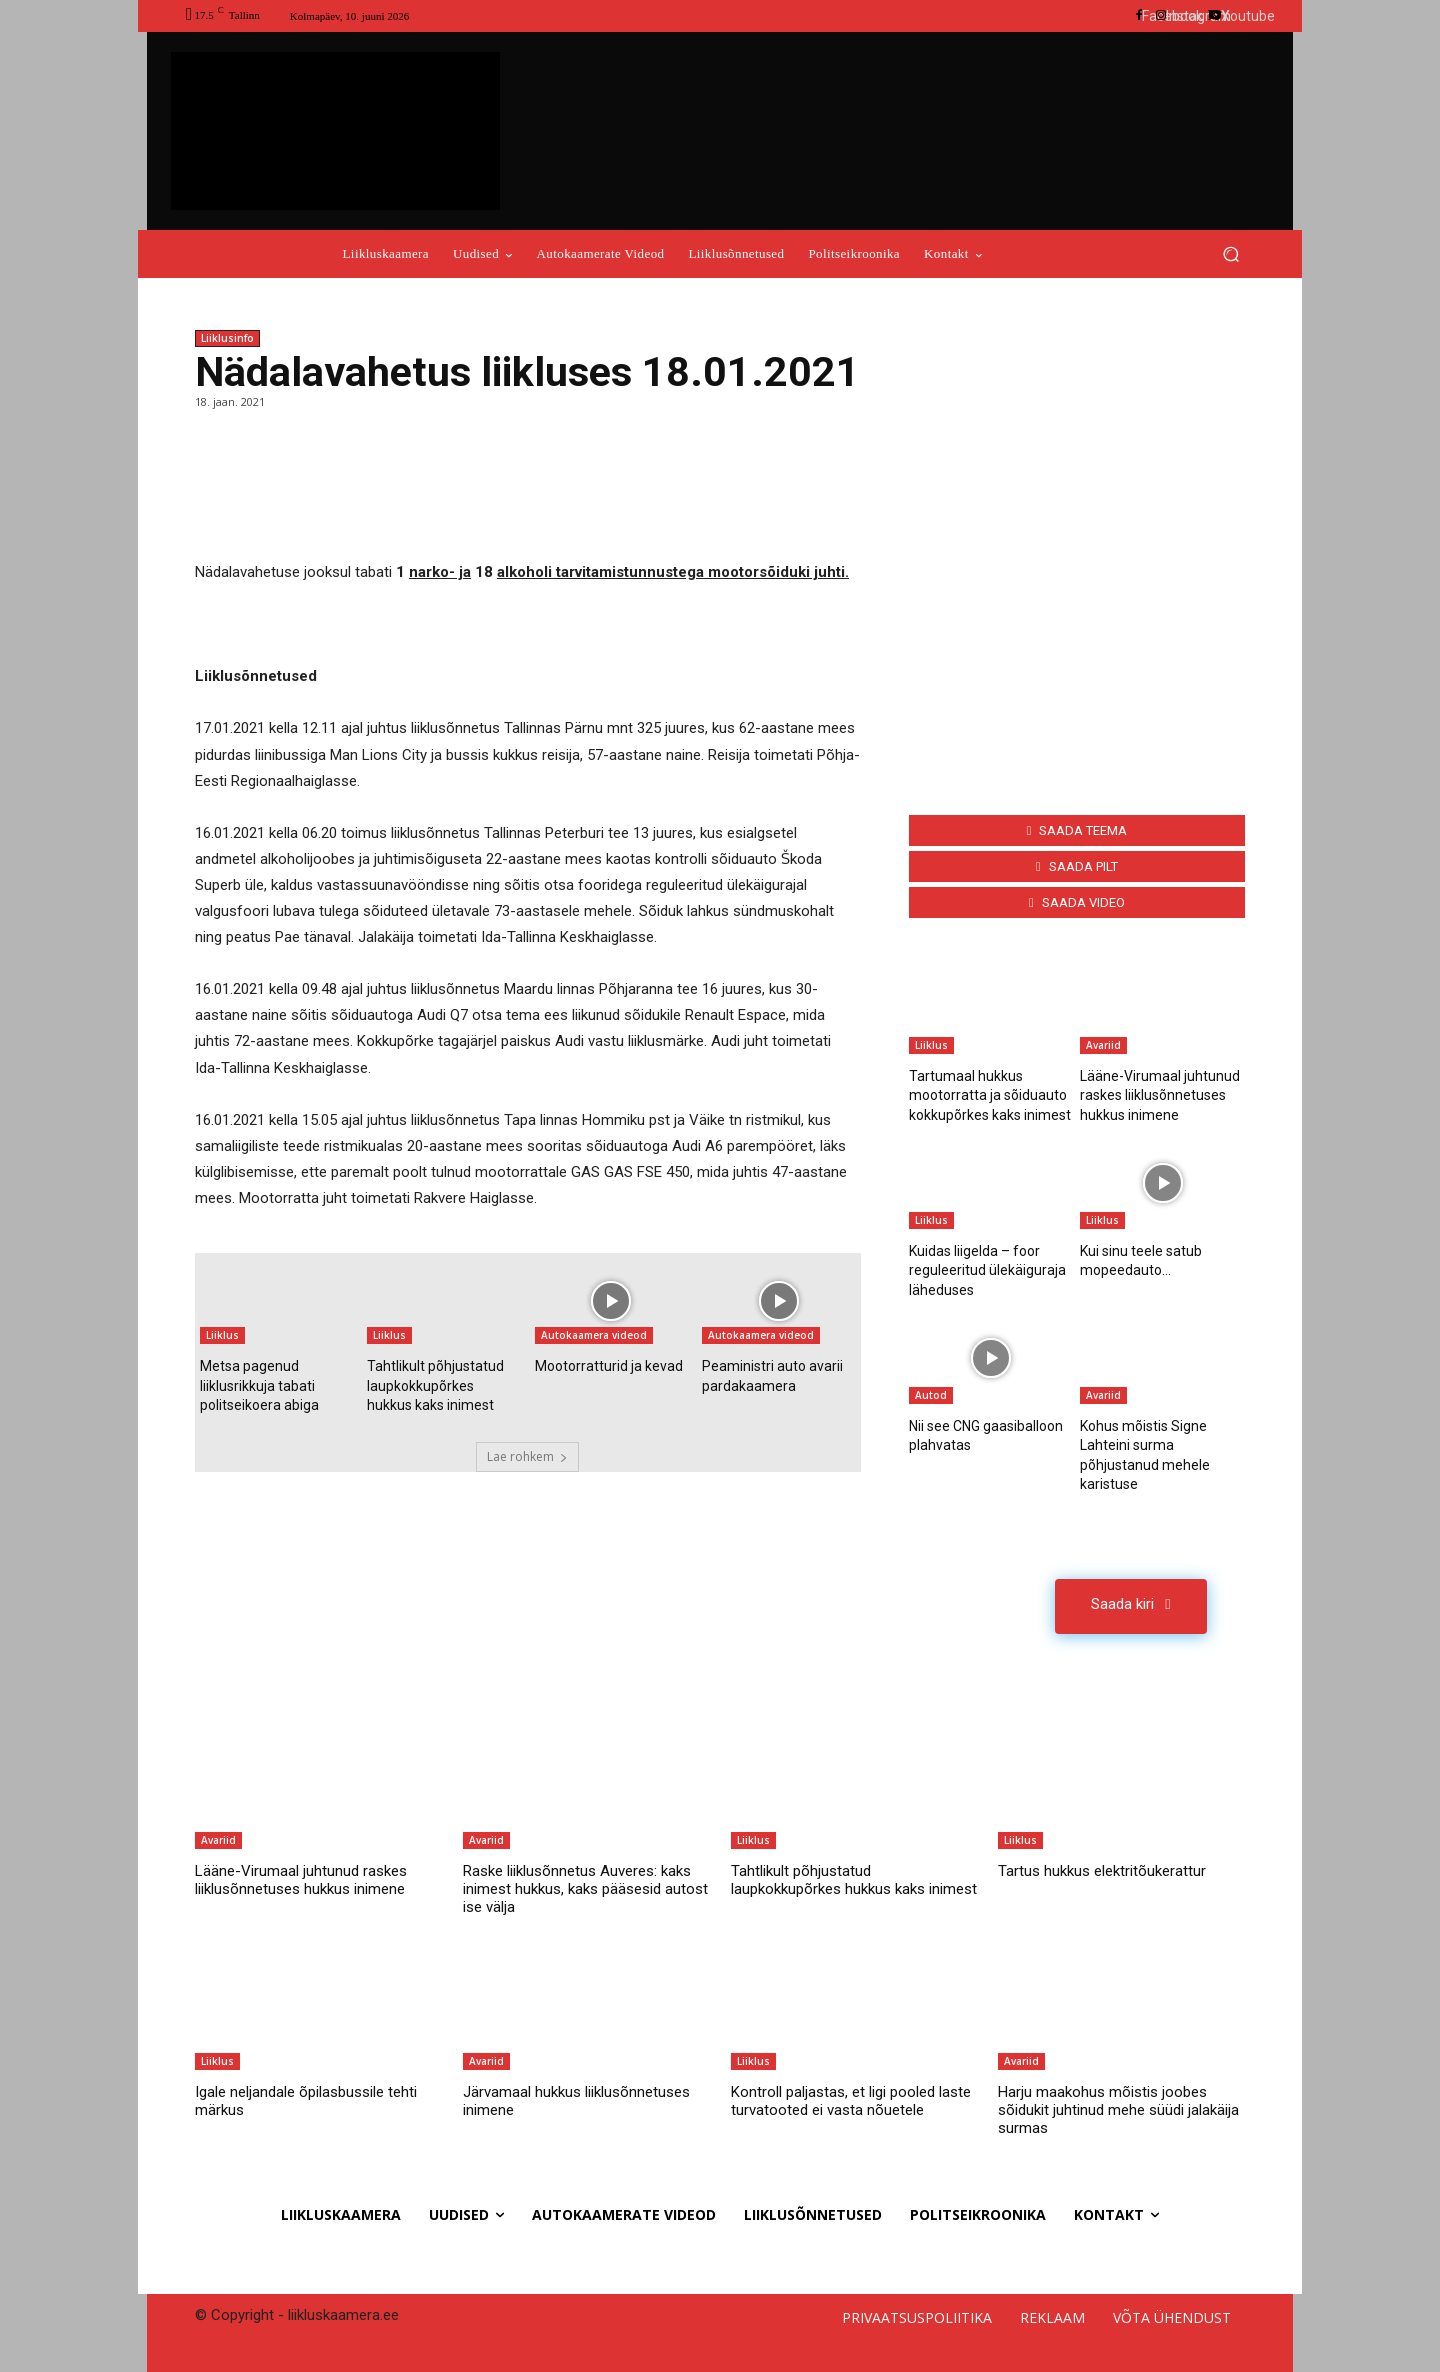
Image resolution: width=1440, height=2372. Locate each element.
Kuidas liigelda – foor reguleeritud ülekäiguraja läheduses (987, 1270)
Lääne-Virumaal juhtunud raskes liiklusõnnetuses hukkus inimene (1160, 1095)
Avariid (1103, 1045)
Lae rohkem (527, 1456)
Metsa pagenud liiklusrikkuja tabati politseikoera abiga (259, 1385)
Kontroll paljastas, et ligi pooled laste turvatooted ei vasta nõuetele (851, 2101)
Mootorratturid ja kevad (609, 1366)
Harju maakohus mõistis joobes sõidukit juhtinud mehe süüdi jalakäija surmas (1118, 2110)
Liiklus (222, 1335)
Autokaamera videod (594, 1335)
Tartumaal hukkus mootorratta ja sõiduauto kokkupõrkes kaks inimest (990, 1095)
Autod (931, 1395)
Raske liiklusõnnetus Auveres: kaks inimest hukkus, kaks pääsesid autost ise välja (585, 1889)
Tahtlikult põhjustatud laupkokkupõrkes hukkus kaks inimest (435, 1385)
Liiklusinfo (227, 338)
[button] (1230, 254)
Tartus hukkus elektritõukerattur (1102, 1871)
